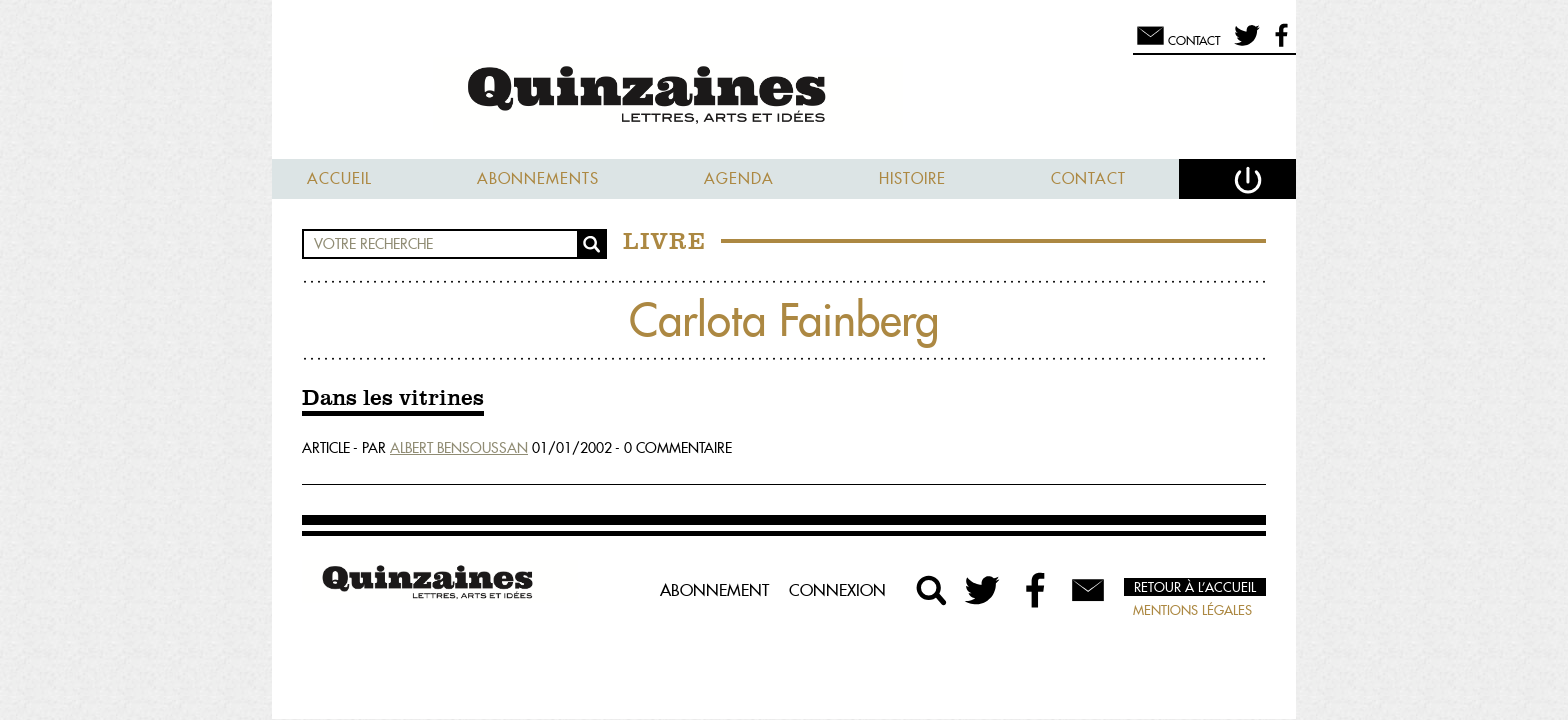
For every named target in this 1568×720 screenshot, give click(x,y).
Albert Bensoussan (459, 448)
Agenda (739, 178)
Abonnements (538, 178)
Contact (1088, 178)
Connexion (837, 590)
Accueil (339, 178)
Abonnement (714, 590)
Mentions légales (1192, 610)
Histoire (912, 178)
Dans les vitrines (393, 399)
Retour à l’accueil (1195, 587)
